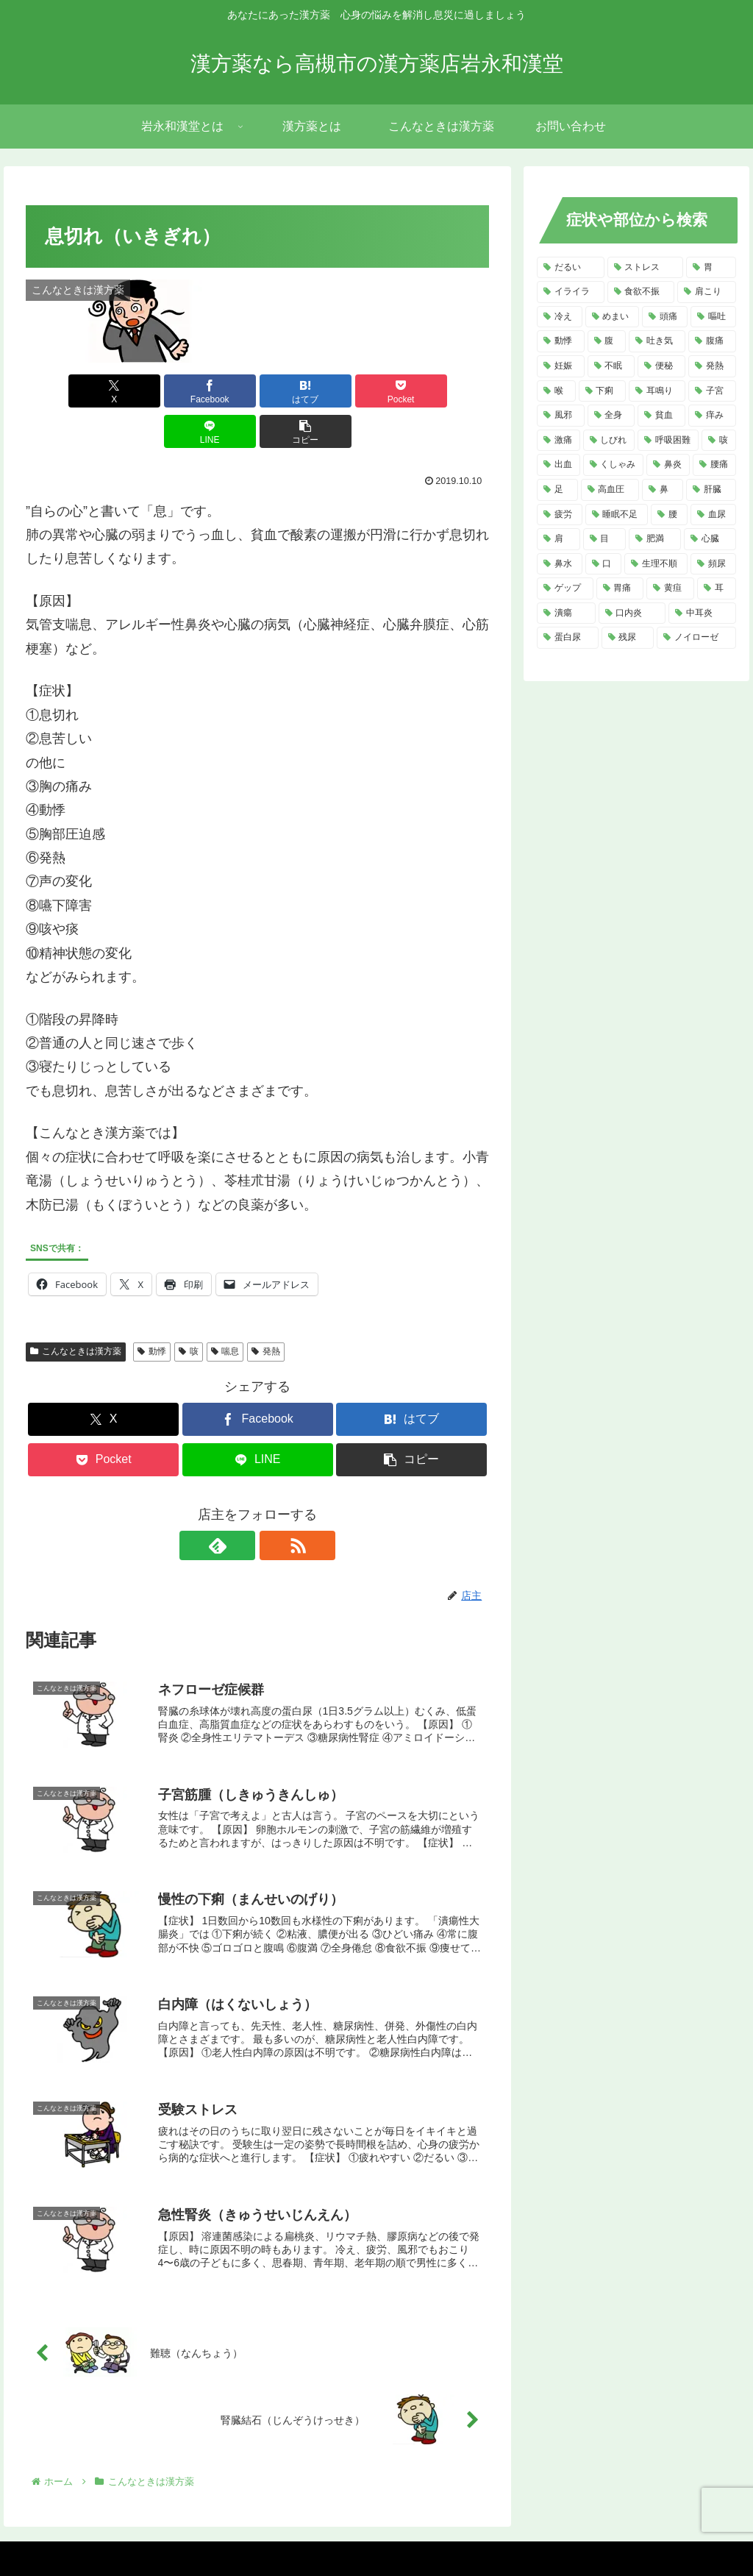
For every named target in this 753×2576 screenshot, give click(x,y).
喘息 (225, 1311)
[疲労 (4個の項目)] (559, 515)
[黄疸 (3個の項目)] (670, 588)
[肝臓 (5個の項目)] (711, 490)
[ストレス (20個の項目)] (645, 268)
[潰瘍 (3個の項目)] (566, 613)
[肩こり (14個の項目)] (706, 292)
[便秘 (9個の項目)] (661, 366)
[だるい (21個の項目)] (570, 268)
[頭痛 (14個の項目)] (665, 317)
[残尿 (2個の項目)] (628, 638)
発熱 (265, 1311)
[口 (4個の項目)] (603, 564)
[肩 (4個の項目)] (558, 539)
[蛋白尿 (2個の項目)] (567, 638)
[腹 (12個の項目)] (607, 341)
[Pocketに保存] (297, 391)
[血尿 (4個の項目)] (713, 515)
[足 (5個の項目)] (557, 490)
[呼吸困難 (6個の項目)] (668, 441)
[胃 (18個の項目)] (710, 268)
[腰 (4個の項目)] (669, 515)
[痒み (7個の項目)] (712, 416)
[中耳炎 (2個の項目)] (701, 613)
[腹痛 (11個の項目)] (712, 341)
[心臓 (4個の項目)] (710, 539)
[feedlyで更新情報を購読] (240, 1505)
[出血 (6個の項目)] (558, 465)
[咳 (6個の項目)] (719, 441)
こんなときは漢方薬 (75, 1311)
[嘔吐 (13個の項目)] (713, 317)
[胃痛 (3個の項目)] (620, 588)
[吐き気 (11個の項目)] (657, 341)
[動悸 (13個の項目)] (561, 341)
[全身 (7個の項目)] (611, 416)
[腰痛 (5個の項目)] (714, 465)
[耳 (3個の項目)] (716, 588)
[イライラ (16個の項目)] (570, 292)
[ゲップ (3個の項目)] (565, 588)
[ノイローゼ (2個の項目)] (696, 638)
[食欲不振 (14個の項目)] (640, 292)
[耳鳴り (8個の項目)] (657, 391)
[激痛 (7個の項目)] (558, 441)
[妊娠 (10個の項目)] (561, 366)
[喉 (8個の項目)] (556, 391)
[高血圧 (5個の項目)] (610, 490)
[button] (452, 391)
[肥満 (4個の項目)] (655, 539)
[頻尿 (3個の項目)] (713, 564)
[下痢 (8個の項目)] (603, 391)
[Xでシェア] (63, 391)
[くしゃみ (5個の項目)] (613, 465)
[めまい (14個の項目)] (612, 317)
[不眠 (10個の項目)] (611, 366)
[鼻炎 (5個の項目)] (668, 465)
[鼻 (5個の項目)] (662, 490)
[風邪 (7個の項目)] (561, 416)
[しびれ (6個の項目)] (609, 441)
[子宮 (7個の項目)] (712, 391)
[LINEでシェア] (375, 391)
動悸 (152, 1311)
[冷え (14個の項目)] (559, 317)
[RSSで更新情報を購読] (274, 1505)
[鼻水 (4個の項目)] (559, 564)
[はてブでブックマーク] (219, 391)
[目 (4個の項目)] (605, 539)
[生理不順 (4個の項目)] (656, 564)
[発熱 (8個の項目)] (712, 366)
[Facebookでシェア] (141, 391)
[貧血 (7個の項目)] (661, 416)
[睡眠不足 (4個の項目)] (617, 515)
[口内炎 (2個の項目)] (632, 613)
